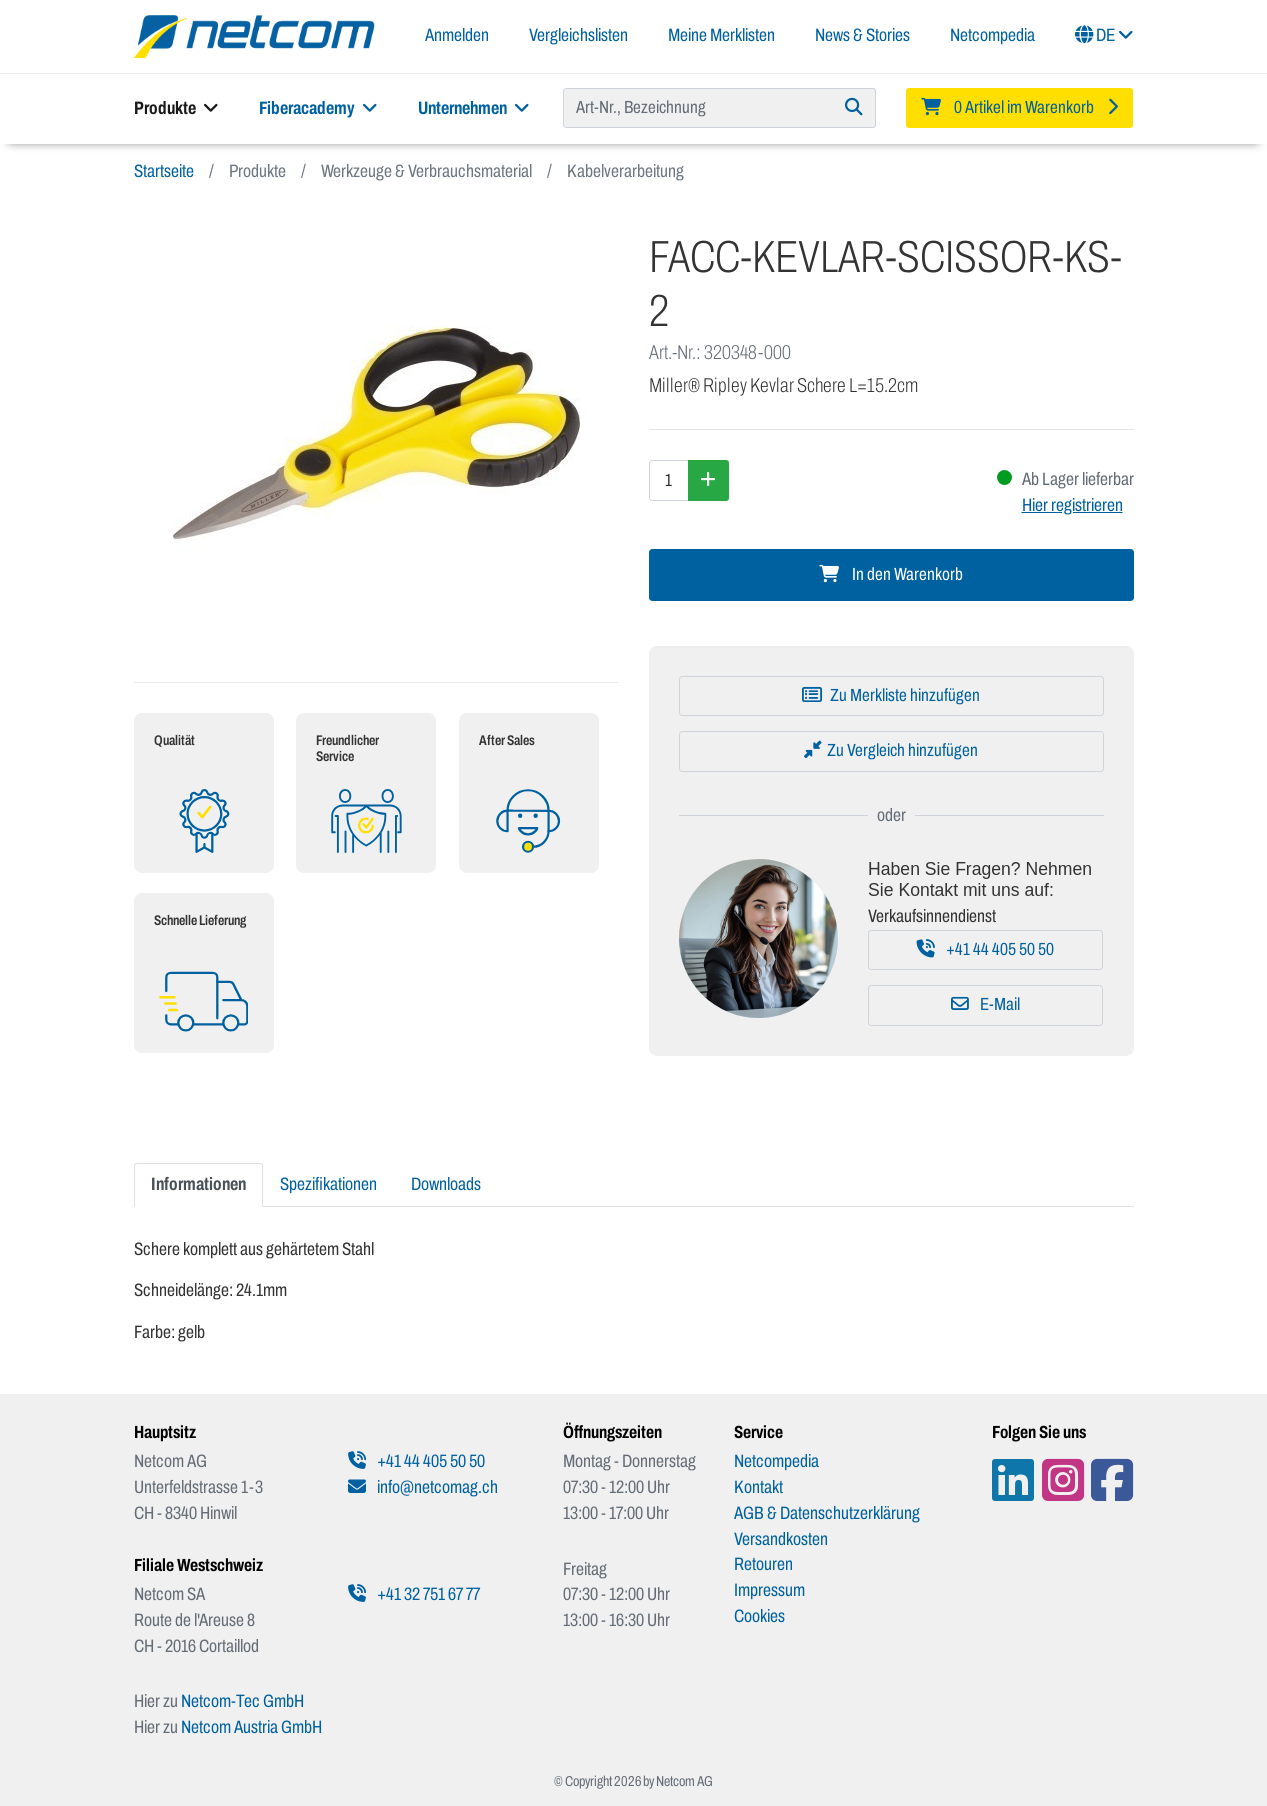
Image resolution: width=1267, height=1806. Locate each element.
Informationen (198, 1184)
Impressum (769, 1590)
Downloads (446, 1184)
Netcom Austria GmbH (251, 1727)
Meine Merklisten (721, 35)
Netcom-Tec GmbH (242, 1701)
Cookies (759, 1616)
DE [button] (1104, 35)
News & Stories (862, 35)
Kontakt (758, 1487)
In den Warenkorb (891, 574)
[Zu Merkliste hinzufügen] (891, 696)
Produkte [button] (176, 108)
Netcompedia (992, 35)
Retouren (763, 1564)
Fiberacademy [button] (318, 108)
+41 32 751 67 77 (414, 1594)
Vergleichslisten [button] (578, 35)
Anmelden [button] (457, 35)
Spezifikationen (328, 1184)
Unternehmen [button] (474, 108)
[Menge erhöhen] (708, 480)
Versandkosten (781, 1539)
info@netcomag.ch (423, 1487)
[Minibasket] (1020, 108)
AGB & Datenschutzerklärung (827, 1513)
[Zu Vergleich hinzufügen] (891, 751)
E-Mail (985, 1004)
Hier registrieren (1072, 505)
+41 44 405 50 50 (985, 949)
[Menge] (669, 480)
